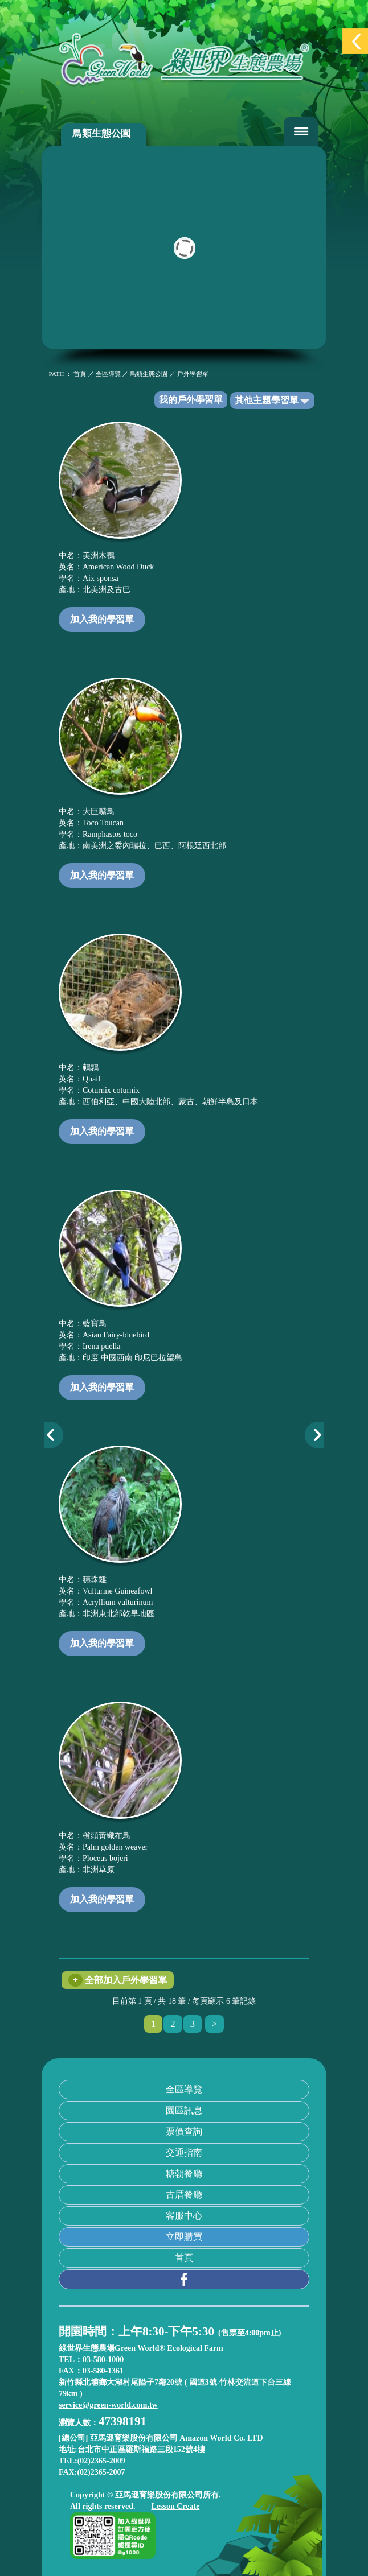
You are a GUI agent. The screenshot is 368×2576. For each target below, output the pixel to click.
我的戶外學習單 (191, 399)
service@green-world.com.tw (108, 2405)
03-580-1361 (103, 2371)
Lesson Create (175, 2506)
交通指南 (184, 2152)
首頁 (184, 2258)
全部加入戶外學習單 (117, 1980)
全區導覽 (184, 2089)
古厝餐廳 (184, 2194)
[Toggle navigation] (301, 131)
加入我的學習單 (102, 619)
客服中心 (184, 2215)
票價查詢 (184, 2131)
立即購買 (184, 2236)
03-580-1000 (103, 2359)
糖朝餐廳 (184, 2173)
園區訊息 (184, 2110)
